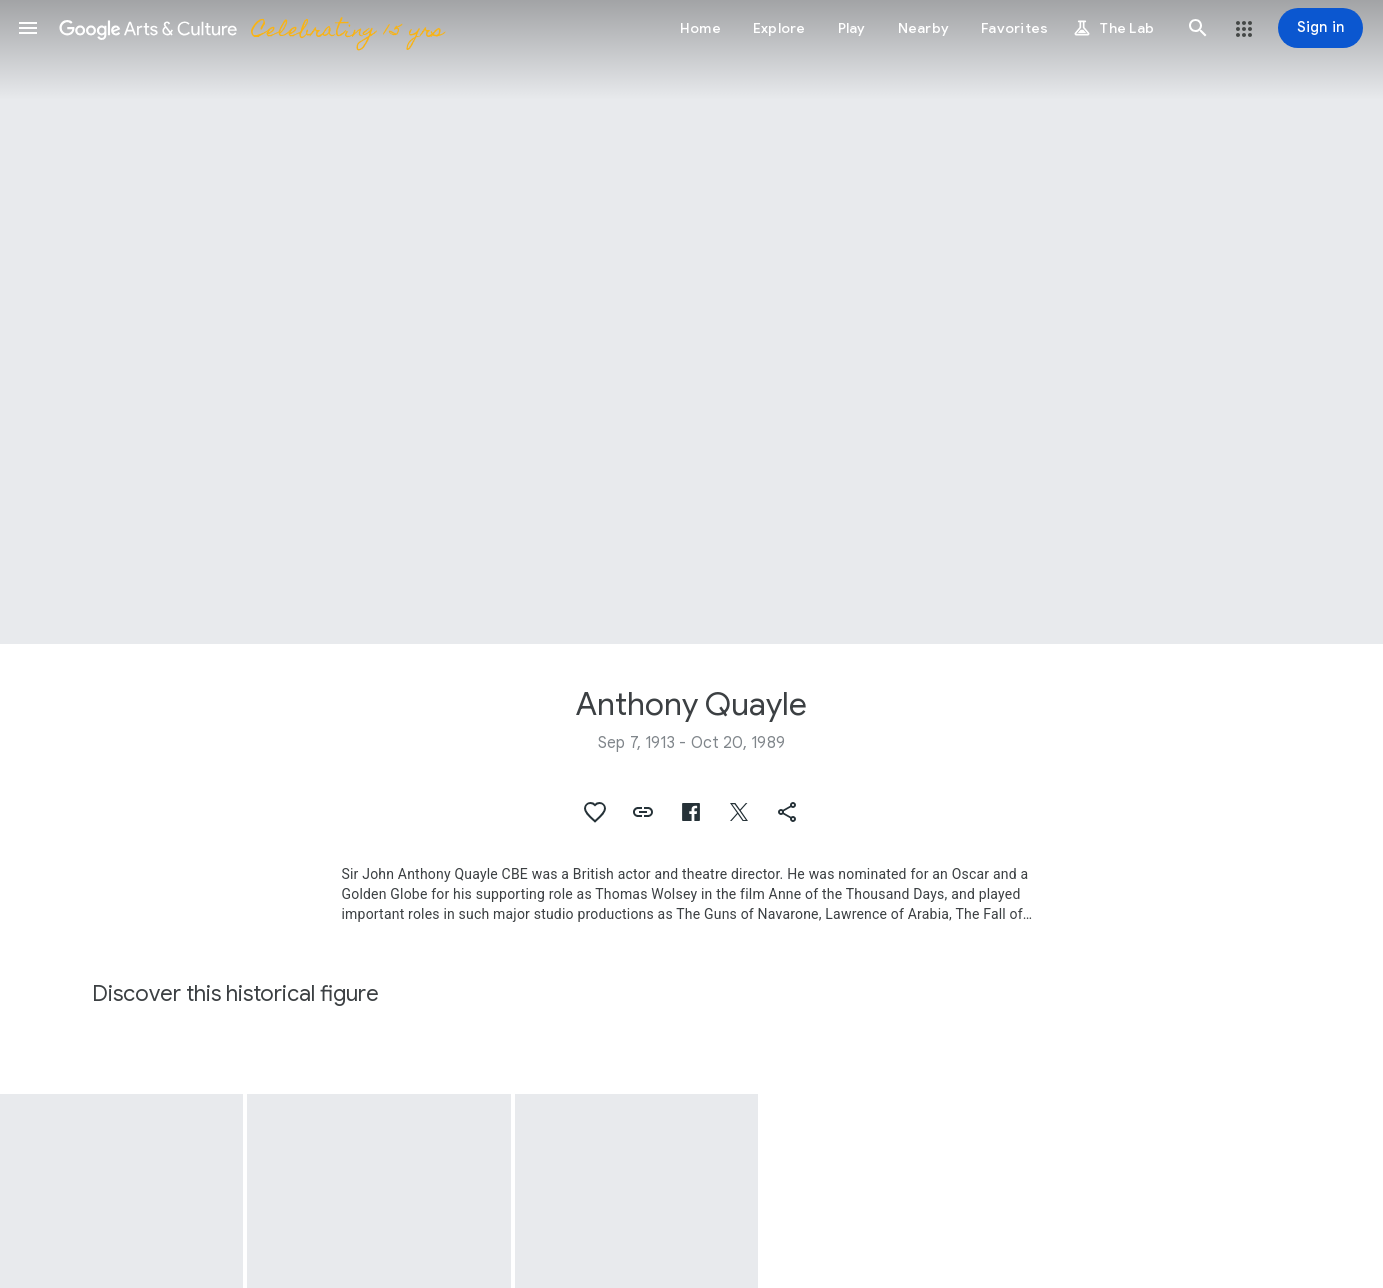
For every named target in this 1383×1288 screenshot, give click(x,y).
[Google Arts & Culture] (250, 28)
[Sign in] (1320, 28)
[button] (28, 28)
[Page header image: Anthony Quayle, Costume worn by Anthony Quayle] (691, 322)
